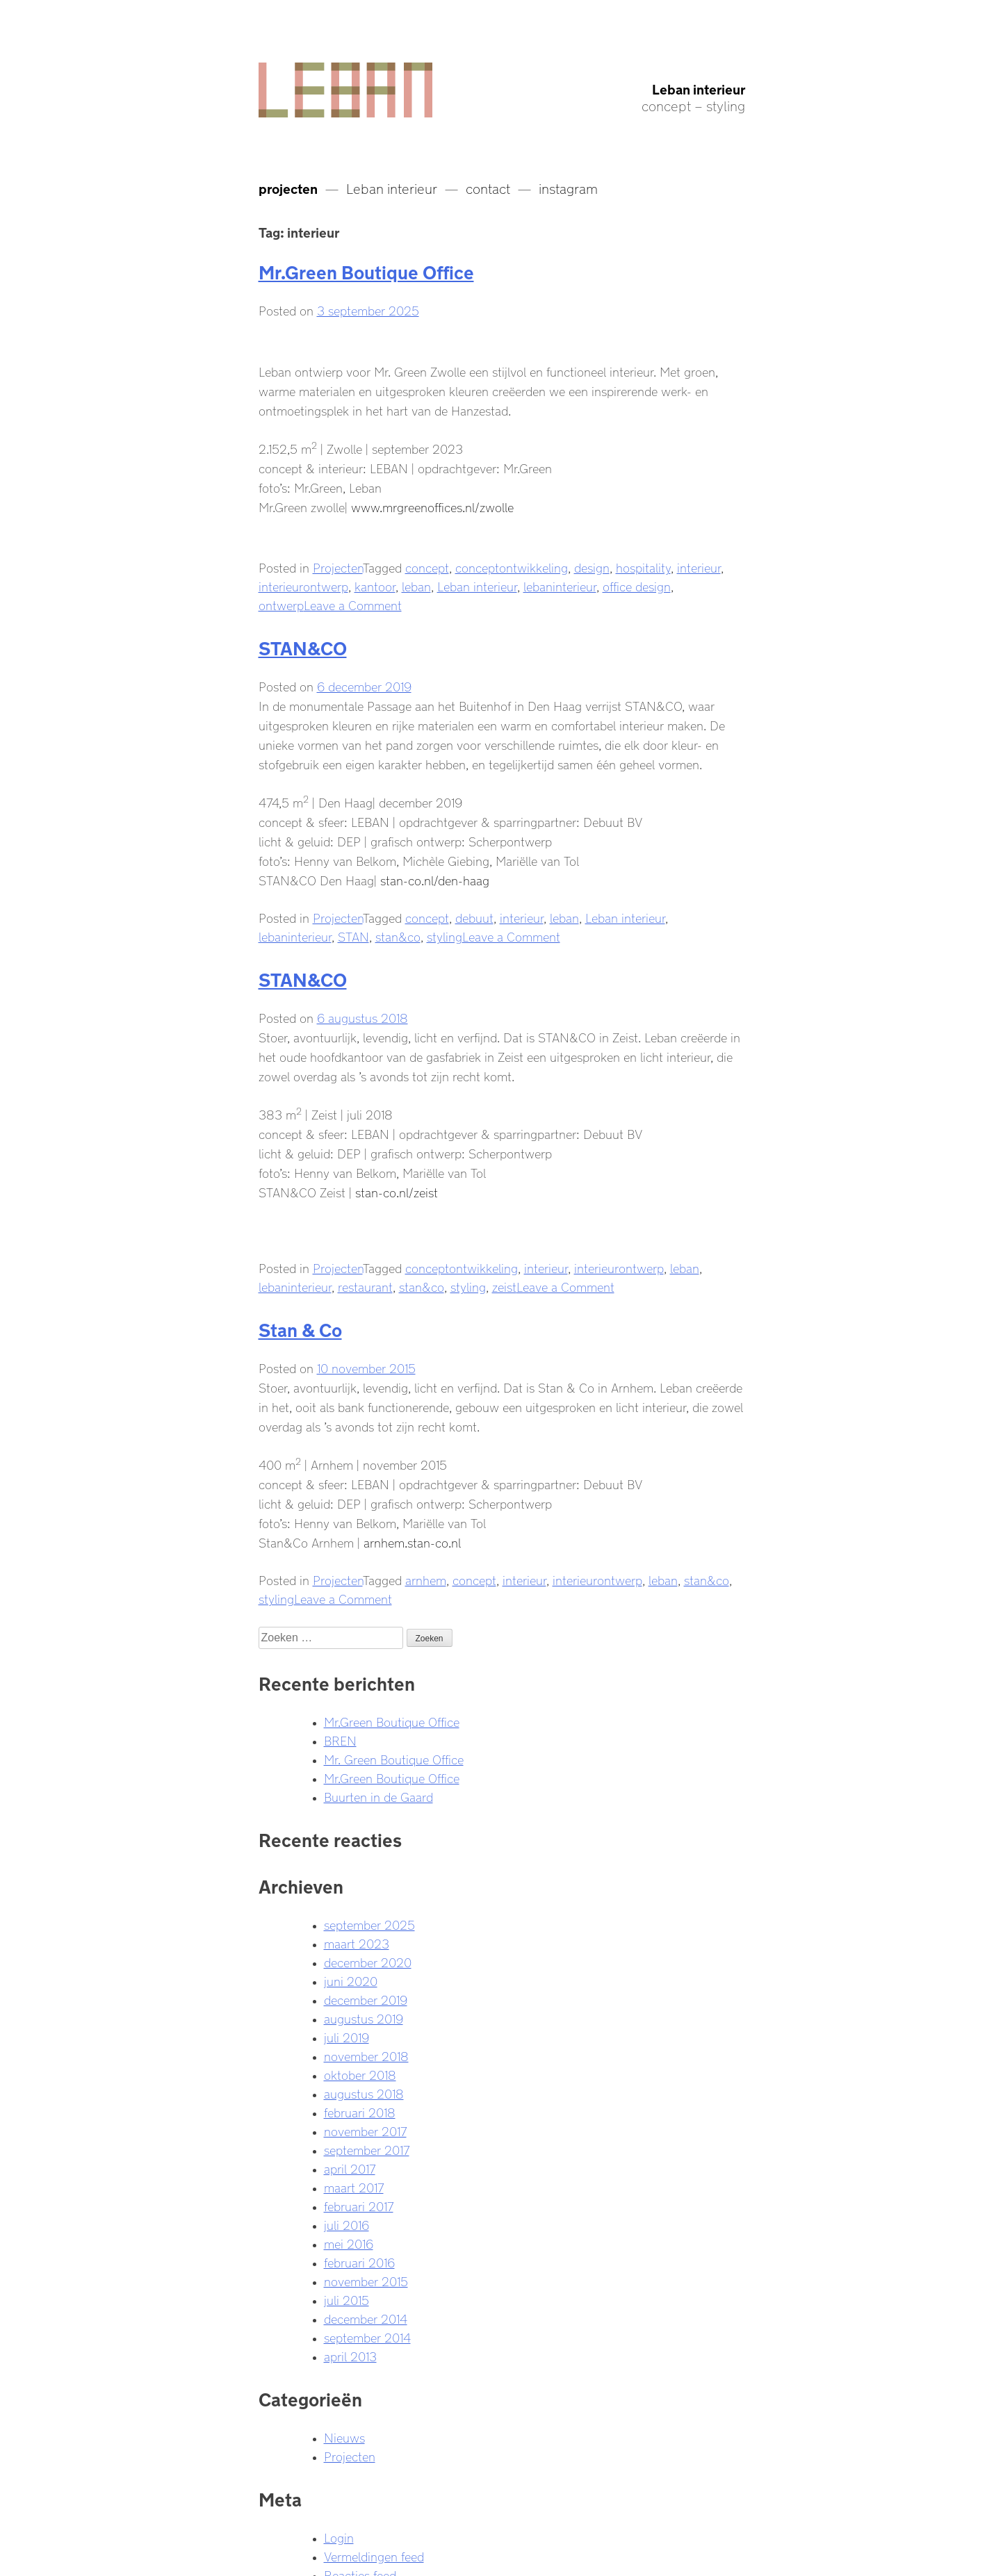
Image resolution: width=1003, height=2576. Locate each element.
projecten (288, 186)
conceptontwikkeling (511, 566)
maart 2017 (354, 2186)
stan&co (398, 935)
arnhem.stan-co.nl (412, 1541)
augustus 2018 (364, 2092)
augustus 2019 (363, 2017)
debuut (474, 916)
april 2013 (350, 2355)
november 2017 (365, 2129)
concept (427, 566)
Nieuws (344, 2436)
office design (637, 585)
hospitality (643, 566)
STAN (353, 935)
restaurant (365, 1285)
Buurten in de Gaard (378, 1795)
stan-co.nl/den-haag (434, 879)
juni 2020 (350, 1979)
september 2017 (366, 2148)
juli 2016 (346, 2223)
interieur (699, 566)
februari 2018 (360, 2111)
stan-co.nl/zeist (396, 1191)
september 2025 (369, 1923)
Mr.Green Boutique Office (366, 269)
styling (444, 935)
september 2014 (367, 2336)
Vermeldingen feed (374, 2555)
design (592, 566)
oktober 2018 (360, 2073)
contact (488, 186)
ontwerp (281, 603)
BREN (340, 1739)
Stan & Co (300, 1327)
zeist (504, 1285)
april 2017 (349, 2167)
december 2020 (367, 1961)
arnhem (425, 1578)
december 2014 (365, 2317)
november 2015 (366, 2279)
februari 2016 (359, 2261)
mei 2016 (348, 2242)
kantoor (375, 585)
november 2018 (366, 2054)
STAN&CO (303, 645)
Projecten (338, 566)
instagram (568, 186)
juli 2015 (346, 2298)
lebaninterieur (559, 585)
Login (339, 2536)
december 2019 (365, 1998)
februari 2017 (358, 2204)
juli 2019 (346, 2036)
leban (416, 585)
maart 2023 (356, 1942)
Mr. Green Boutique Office (394, 1758)
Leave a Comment (353, 603)
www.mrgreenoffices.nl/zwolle (432, 505)
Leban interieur (698, 87)
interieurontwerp (303, 585)
